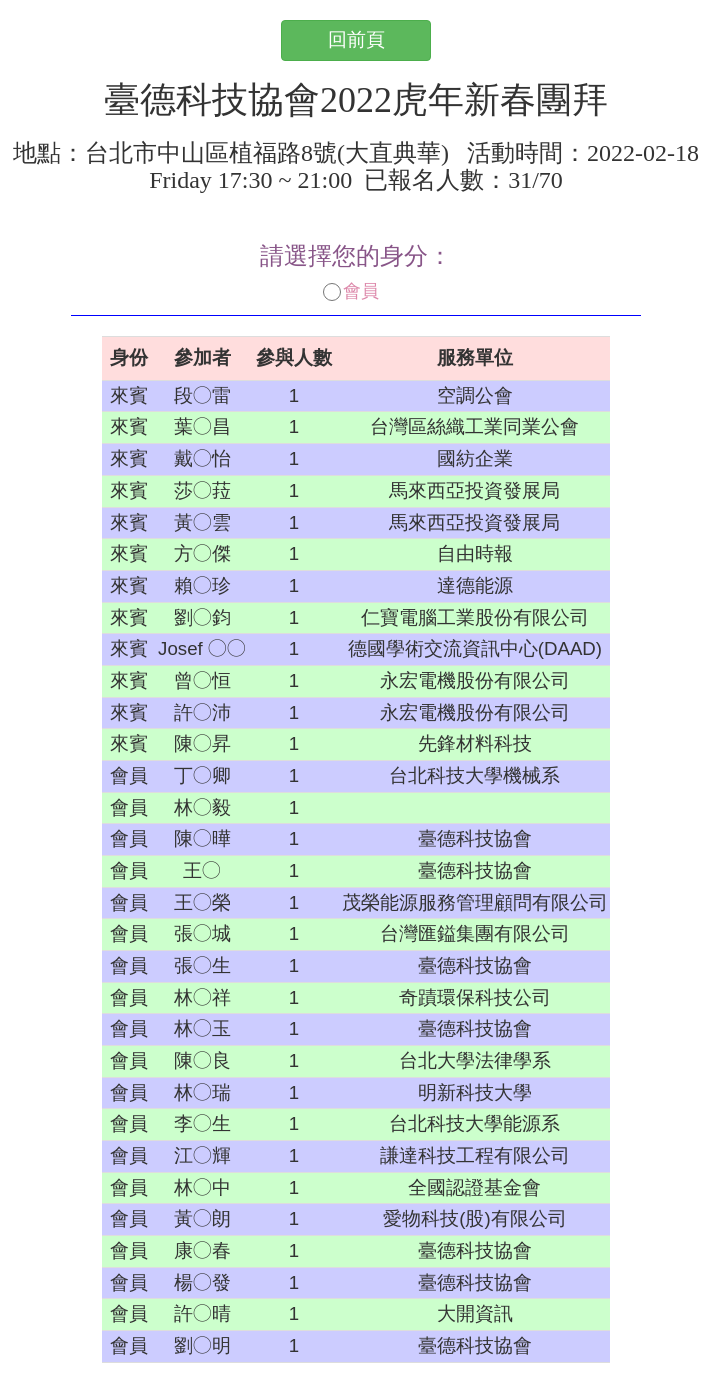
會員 (351, 291)
